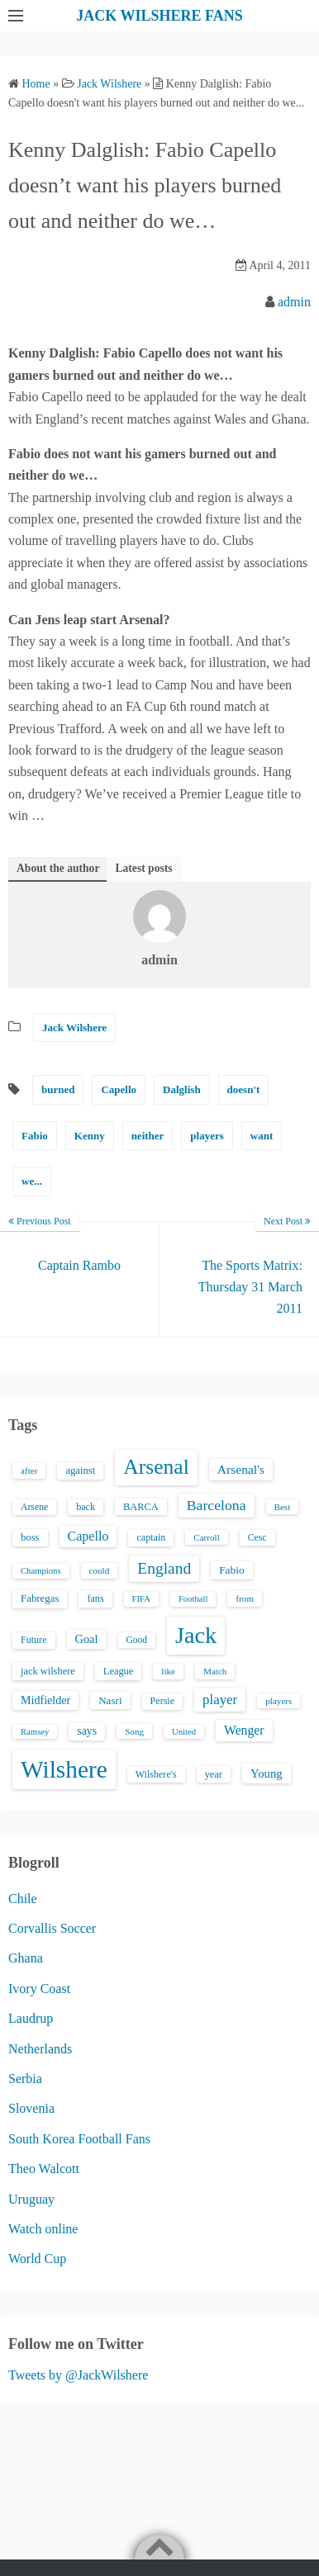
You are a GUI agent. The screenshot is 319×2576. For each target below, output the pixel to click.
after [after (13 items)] (29, 1470)
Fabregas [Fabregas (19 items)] (40, 1598)
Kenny (89, 1135)
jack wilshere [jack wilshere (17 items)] (48, 1671)
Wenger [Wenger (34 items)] (244, 1730)
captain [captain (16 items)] (150, 1537)
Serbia (25, 2079)
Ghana (25, 1958)
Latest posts (143, 868)
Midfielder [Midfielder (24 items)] (45, 1700)
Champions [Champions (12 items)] (41, 1570)
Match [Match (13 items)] (214, 1671)
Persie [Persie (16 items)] (162, 1701)
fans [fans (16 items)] (95, 1598)
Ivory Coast (39, 1989)
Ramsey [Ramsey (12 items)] (35, 1731)
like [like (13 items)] (168, 1671)
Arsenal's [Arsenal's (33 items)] (240, 1469)
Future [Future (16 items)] (34, 1640)
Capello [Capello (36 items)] (88, 1536)
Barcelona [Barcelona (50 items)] (216, 1505)
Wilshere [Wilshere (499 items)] (64, 1769)
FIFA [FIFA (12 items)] (141, 1598)
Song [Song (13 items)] (134, 1731)
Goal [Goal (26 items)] (86, 1639)
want (261, 1135)
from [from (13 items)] (245, 1598)
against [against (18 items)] (80, 1470)
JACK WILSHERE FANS (159, 15)
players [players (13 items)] (278, 1701)
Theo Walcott (43, 2169)
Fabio (34, 1135)
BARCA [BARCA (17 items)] (141, 1507)
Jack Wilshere (74, 1027)
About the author (58, 868)
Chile (22, 1899)
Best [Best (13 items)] (282, 1507)
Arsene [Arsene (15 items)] (34, 1507)
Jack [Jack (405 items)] (196, 1635)
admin (294, 302)
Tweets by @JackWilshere (78, 2375)
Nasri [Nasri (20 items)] (109, 1700)
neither (147, 1135)
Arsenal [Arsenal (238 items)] (156, 1467)
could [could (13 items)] (99, 1570)
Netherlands (40, 2049)
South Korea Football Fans (79, 2139)
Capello (118, 1089)
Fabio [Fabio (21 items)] (231, 1570)
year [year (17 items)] (213, 1774)
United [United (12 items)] (184, 1731)
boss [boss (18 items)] (30, 1537)
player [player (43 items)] (219, 1699)
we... (31, 1181)
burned (57, 1089)
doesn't (243, 1089)
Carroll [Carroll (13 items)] (206, 1537)
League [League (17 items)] (118, 1671)
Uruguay (31, 2199)
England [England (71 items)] (164, 1568)
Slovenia (31, 2108)
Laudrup (30, 2018)
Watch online (43, 2229)
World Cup (37, 2259)
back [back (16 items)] (85, 1507)
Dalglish (182, 1089)
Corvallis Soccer (52, 1928)
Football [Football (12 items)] (193, 1598)
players (206, 1135)
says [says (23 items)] (87, 1731)
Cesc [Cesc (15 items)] (257, 1537)
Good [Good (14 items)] (137, 1640)
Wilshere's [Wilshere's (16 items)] (156, 1774)
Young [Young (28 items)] (266, 1773)
